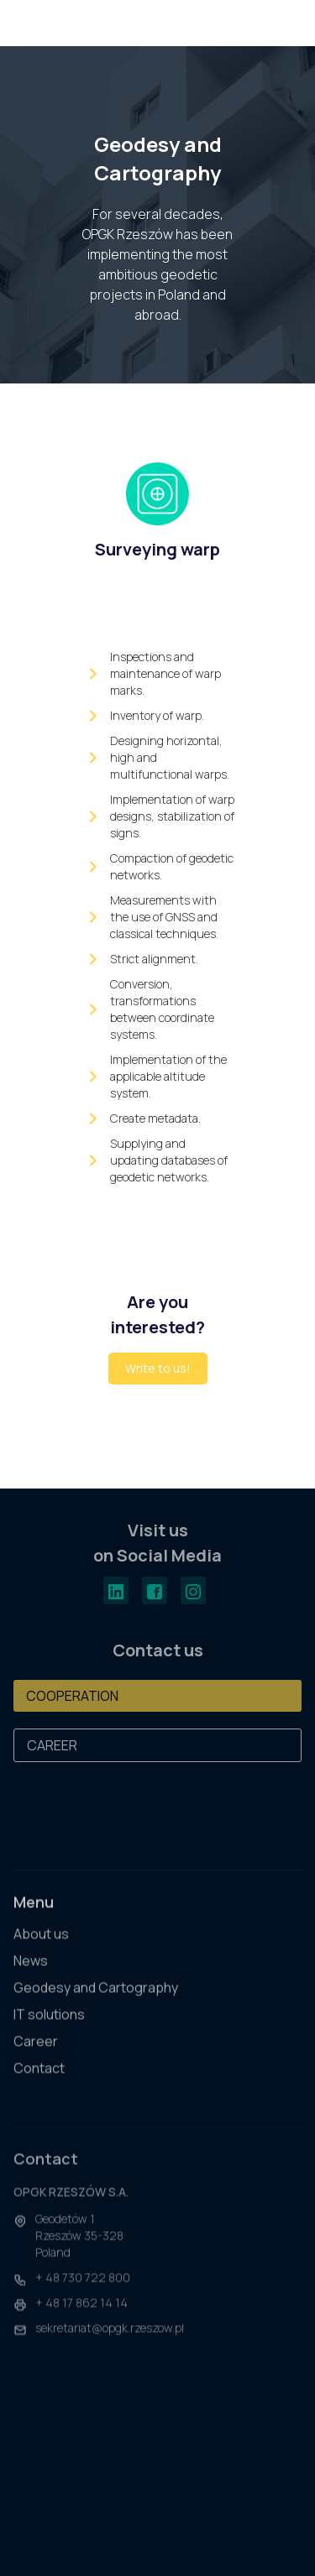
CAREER (52, 1745)
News (30, 1972)
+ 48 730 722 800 (82, 2294)
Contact (39, 2079)
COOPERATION (72, 1696)
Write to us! (158, 1368)
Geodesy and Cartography (95, 1999)
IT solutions (49, 2026)
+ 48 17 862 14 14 (81, 2320)
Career (35, 2053)
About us (41, 1945)
